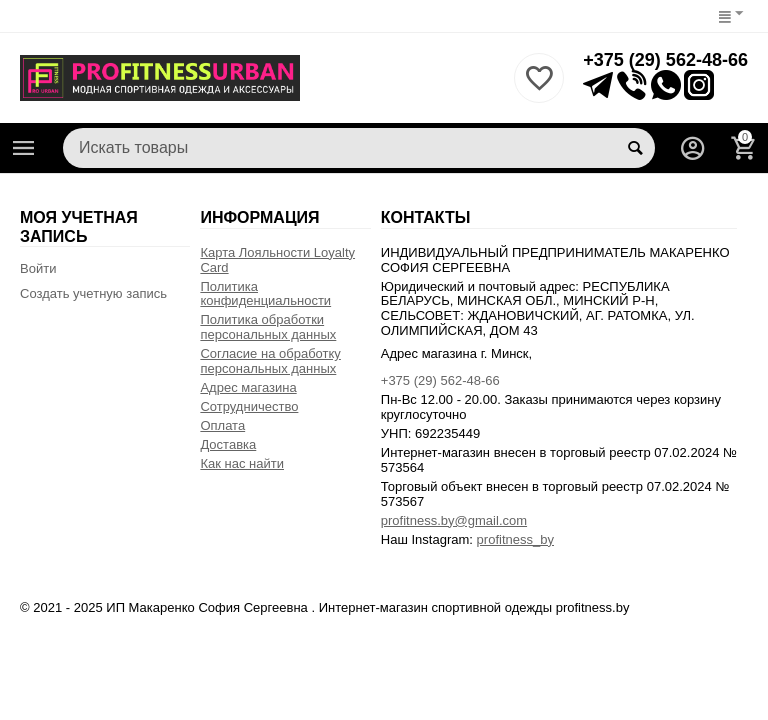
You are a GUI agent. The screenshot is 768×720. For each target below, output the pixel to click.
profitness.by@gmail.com (454, 520)
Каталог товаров (24, 148)
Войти (38, 268)
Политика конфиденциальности (265, 294)
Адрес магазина (248, 387)
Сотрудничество (249, 406)
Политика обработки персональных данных (268, 327)
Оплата (222, 425)
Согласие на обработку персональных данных (270, 361)
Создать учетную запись (93, 293)
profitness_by (515, 539)
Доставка (228, 444)
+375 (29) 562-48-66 (665, 60)
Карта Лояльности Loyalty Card (277, 260)
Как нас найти (242, 463)
